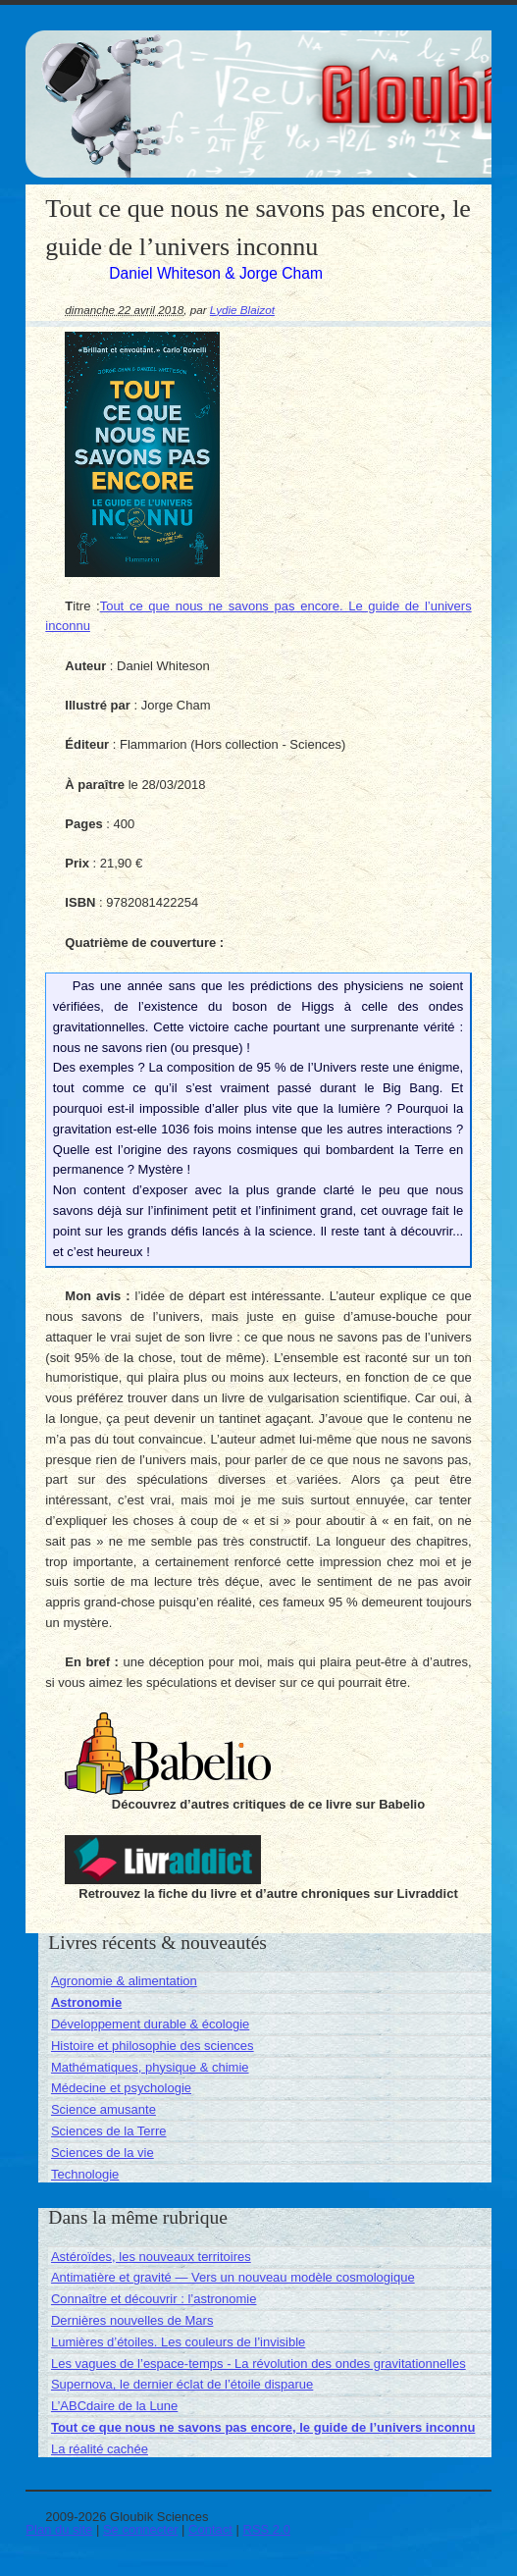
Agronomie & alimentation (124, 1980)
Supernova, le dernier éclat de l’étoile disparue (182, 2384)
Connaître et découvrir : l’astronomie (154, 2298)
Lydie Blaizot (242, 309)
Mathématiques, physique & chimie (150, 2067)
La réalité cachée (99, 2449)
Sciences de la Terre (109, 2131)
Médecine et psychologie (121, 2087)
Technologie (85, 2174)
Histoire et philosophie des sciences (152, 2045)
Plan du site (59, 2529)
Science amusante (103, 2109)
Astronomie (86, 2002)
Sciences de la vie (102, 2152)
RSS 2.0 (266, 2529)
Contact (210, 2529)
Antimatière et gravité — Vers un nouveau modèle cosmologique (233, 2277)
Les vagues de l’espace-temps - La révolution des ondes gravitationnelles (258, 2363)
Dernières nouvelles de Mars (132, 2320)
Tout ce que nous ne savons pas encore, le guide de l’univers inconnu (263, 2427)
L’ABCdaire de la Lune (114, 2405)
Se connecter (141, 2529)
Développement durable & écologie (150, 2024)
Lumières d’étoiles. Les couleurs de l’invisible (178, 2342)
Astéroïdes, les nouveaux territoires (151, 2256)
